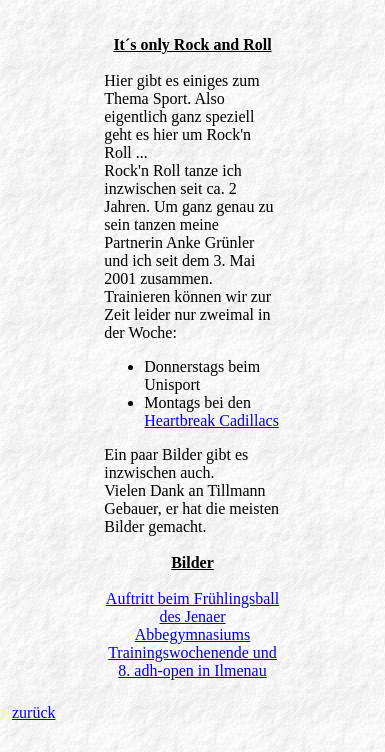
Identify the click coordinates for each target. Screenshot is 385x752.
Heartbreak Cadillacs (211, 420)
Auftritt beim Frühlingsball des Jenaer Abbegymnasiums (192, 616)
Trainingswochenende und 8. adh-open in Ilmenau (192, 661)
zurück (34, 712)
